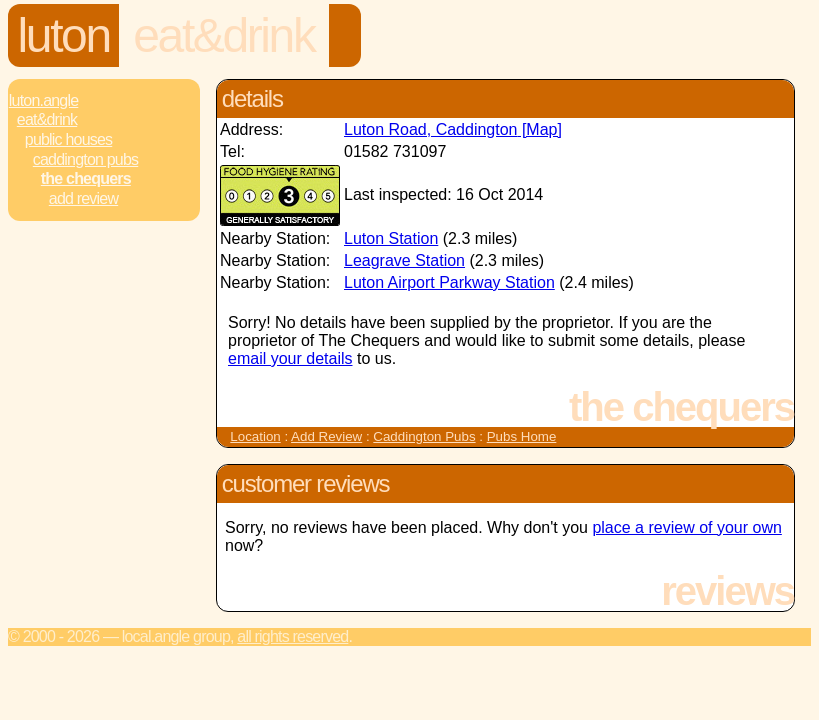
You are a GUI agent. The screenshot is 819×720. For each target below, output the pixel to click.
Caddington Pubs (85, 159)
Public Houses (68, 139)
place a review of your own (686, 527)
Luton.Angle (44, 100)
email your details (290, 358)
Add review (83, 198)
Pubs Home (522, 436)
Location (255, 436)
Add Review (326, 436)
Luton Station (391, 238)
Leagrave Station (404, 260)
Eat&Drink (223, 35)
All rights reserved (292, 636)
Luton (64, 35)
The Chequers (86, 178)
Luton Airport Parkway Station (449, 282)
